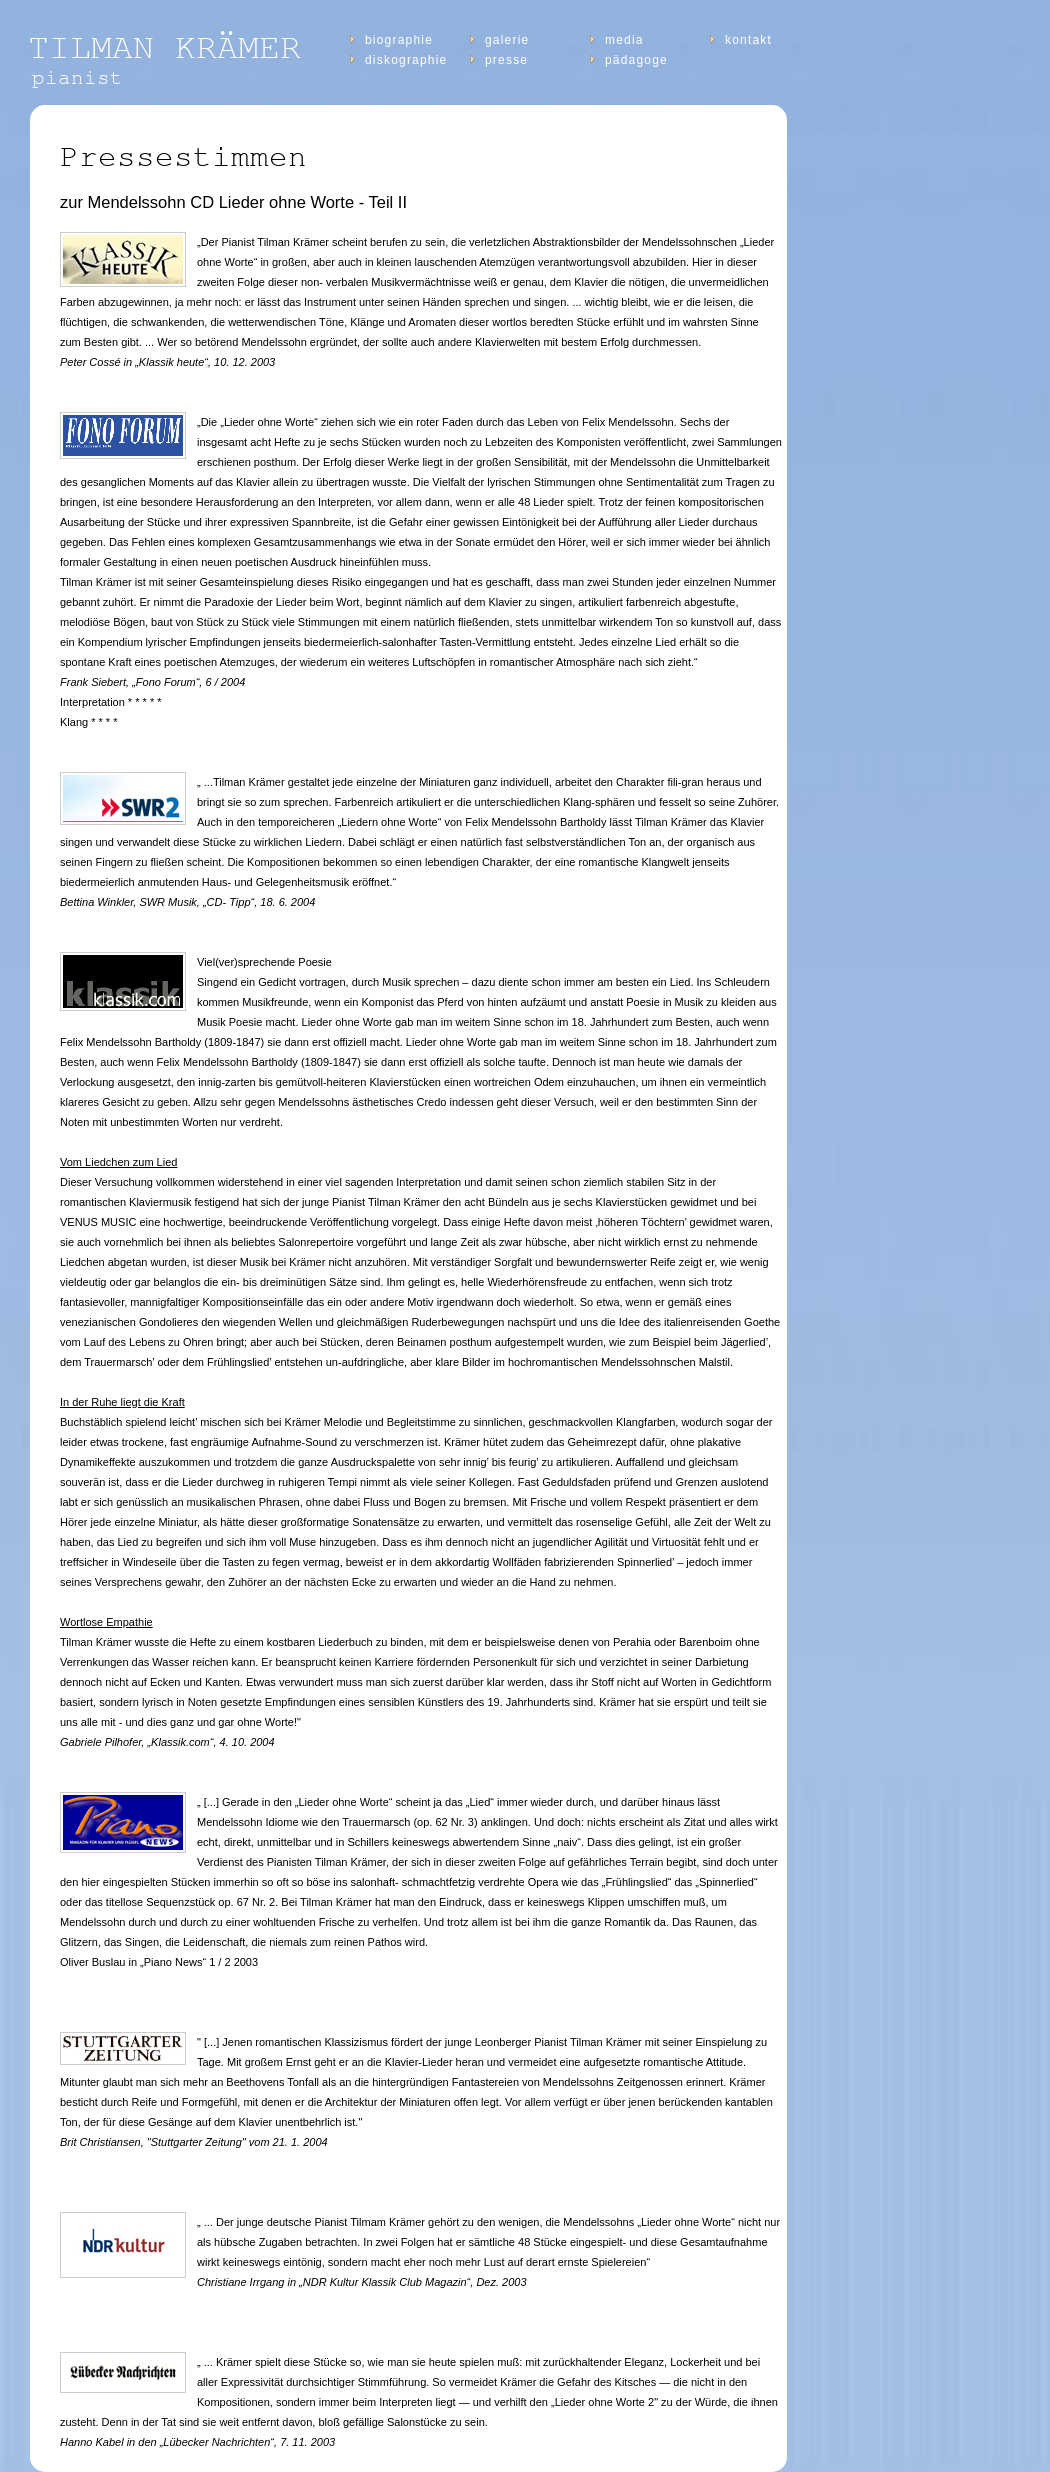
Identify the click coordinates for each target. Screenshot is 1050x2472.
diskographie (406, 60)
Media (624, 40)
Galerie (507, 40)
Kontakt (748, 40)
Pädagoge (636, 60)
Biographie (399, 40)
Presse (506, 60)
